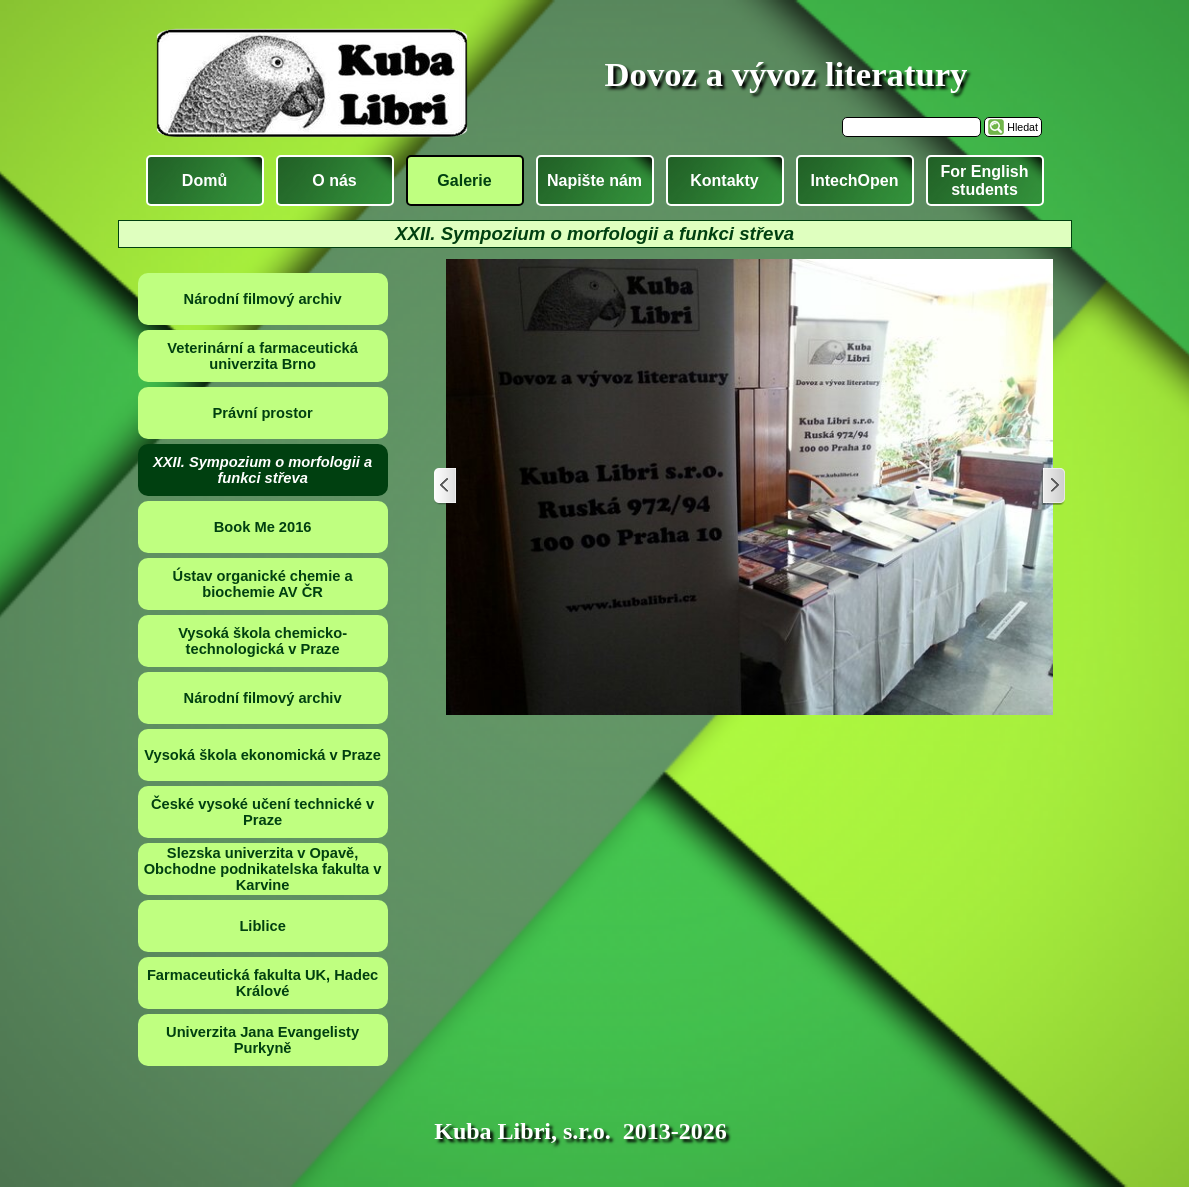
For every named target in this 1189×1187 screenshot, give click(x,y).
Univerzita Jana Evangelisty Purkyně (262, 1040)
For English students (985, 180)
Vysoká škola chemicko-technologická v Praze (262, 641)
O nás (334, 180)
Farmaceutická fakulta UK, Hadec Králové (262, 983)
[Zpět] (446, 486)
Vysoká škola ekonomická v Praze (262, 755)
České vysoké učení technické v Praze (262, 812)
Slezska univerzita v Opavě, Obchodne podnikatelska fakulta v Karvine (263, 869)
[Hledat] (911, 127)
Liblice (262, 926)
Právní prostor (263, 413)
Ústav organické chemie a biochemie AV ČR (263, 584)
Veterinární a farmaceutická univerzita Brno (262, 356)
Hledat (1022, 127)
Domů (204, 180)
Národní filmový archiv (263, 299)
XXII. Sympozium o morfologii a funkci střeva (262, 470)
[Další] (1053, 486)
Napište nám (594, 180)
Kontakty (724, 180)
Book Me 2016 (263, 527)
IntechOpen (854, 180)
